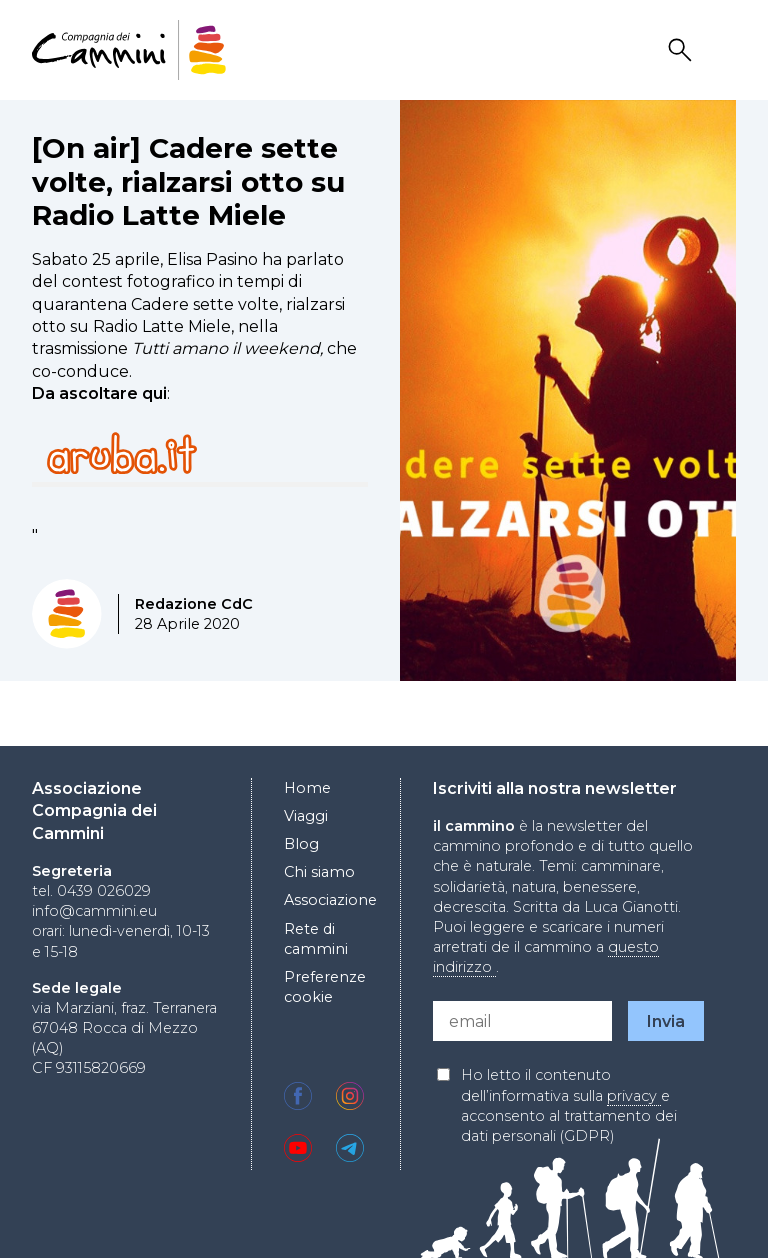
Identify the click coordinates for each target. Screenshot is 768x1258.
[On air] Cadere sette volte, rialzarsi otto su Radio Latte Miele (188, 181)
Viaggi (306, 816)
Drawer (723, 50)
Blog (301, 844)
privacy (634, 1096)
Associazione (330, 900)
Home (307, 788)
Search (683, 50)
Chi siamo (319, 872)
